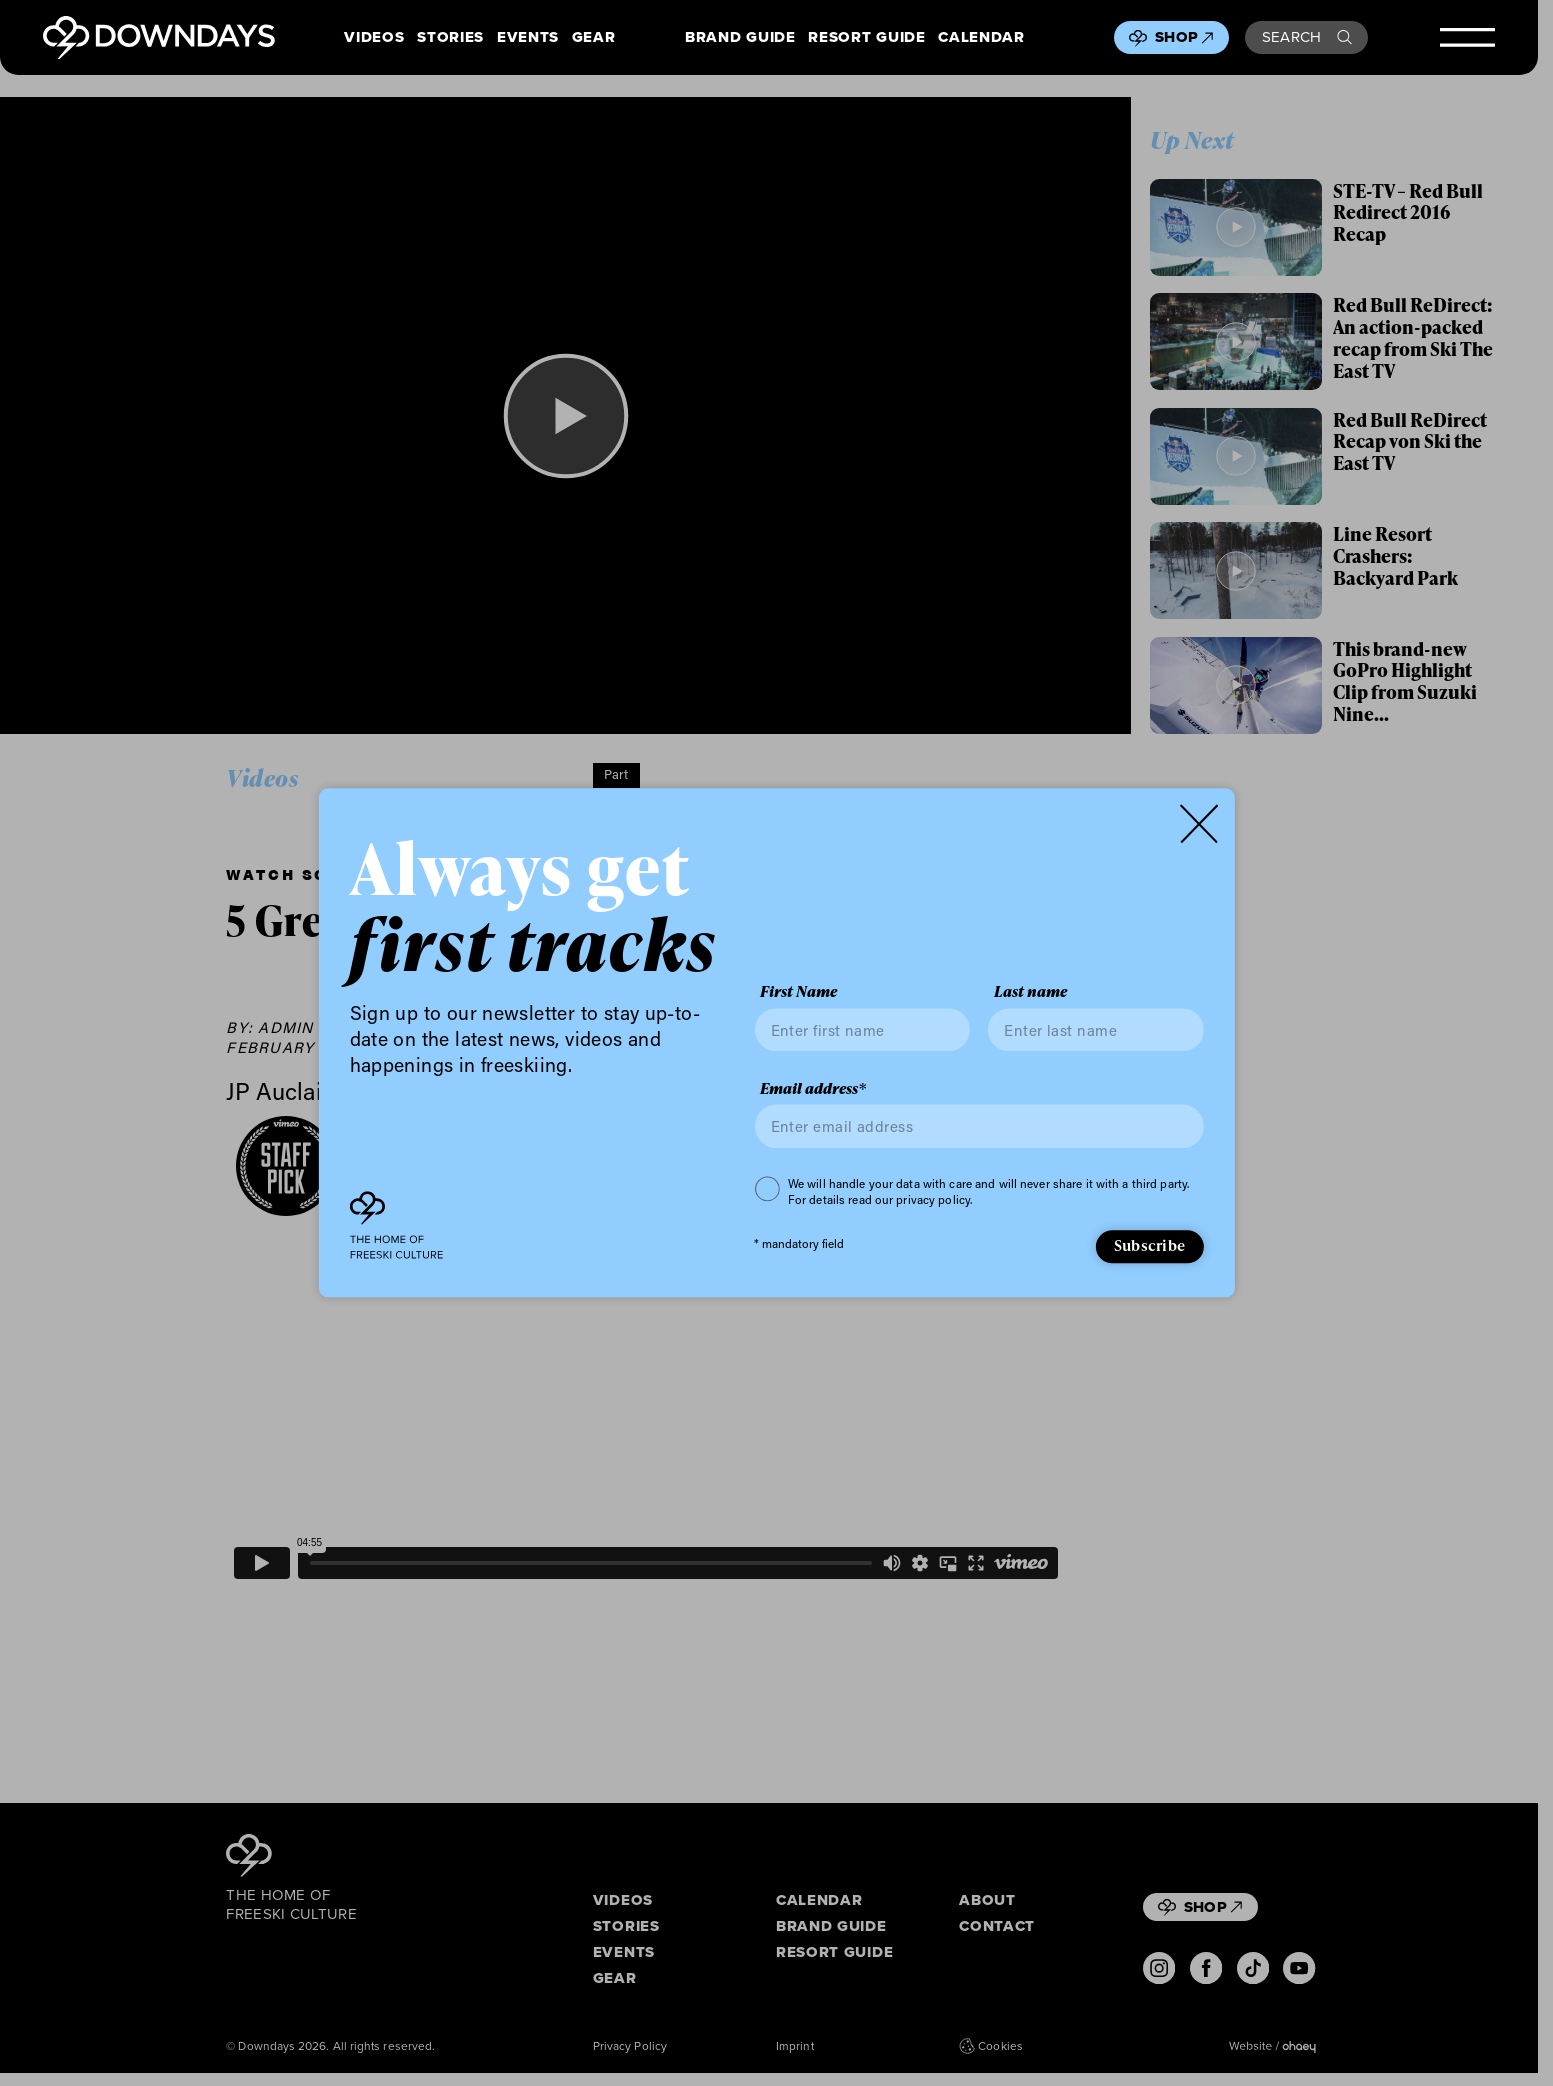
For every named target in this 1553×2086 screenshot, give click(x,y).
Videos (374, 38)
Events (528, 38)
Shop (1184, 37)
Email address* (813, 1089)
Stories (450, 38)
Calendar (981, 38)
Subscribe (1149, 1245)
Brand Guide (740, 38)
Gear (594, 38)
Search (1307, 37)
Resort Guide (866, 38)
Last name (1030, 993)
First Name (798, 993)
